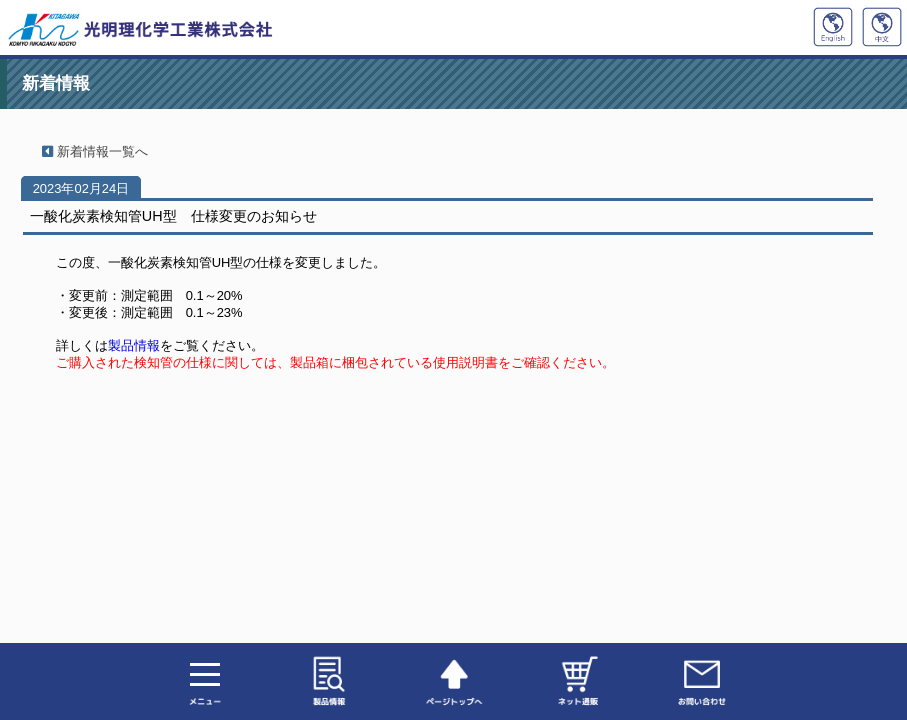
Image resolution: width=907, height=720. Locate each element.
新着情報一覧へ (88, 151)
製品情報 (134, 345)
